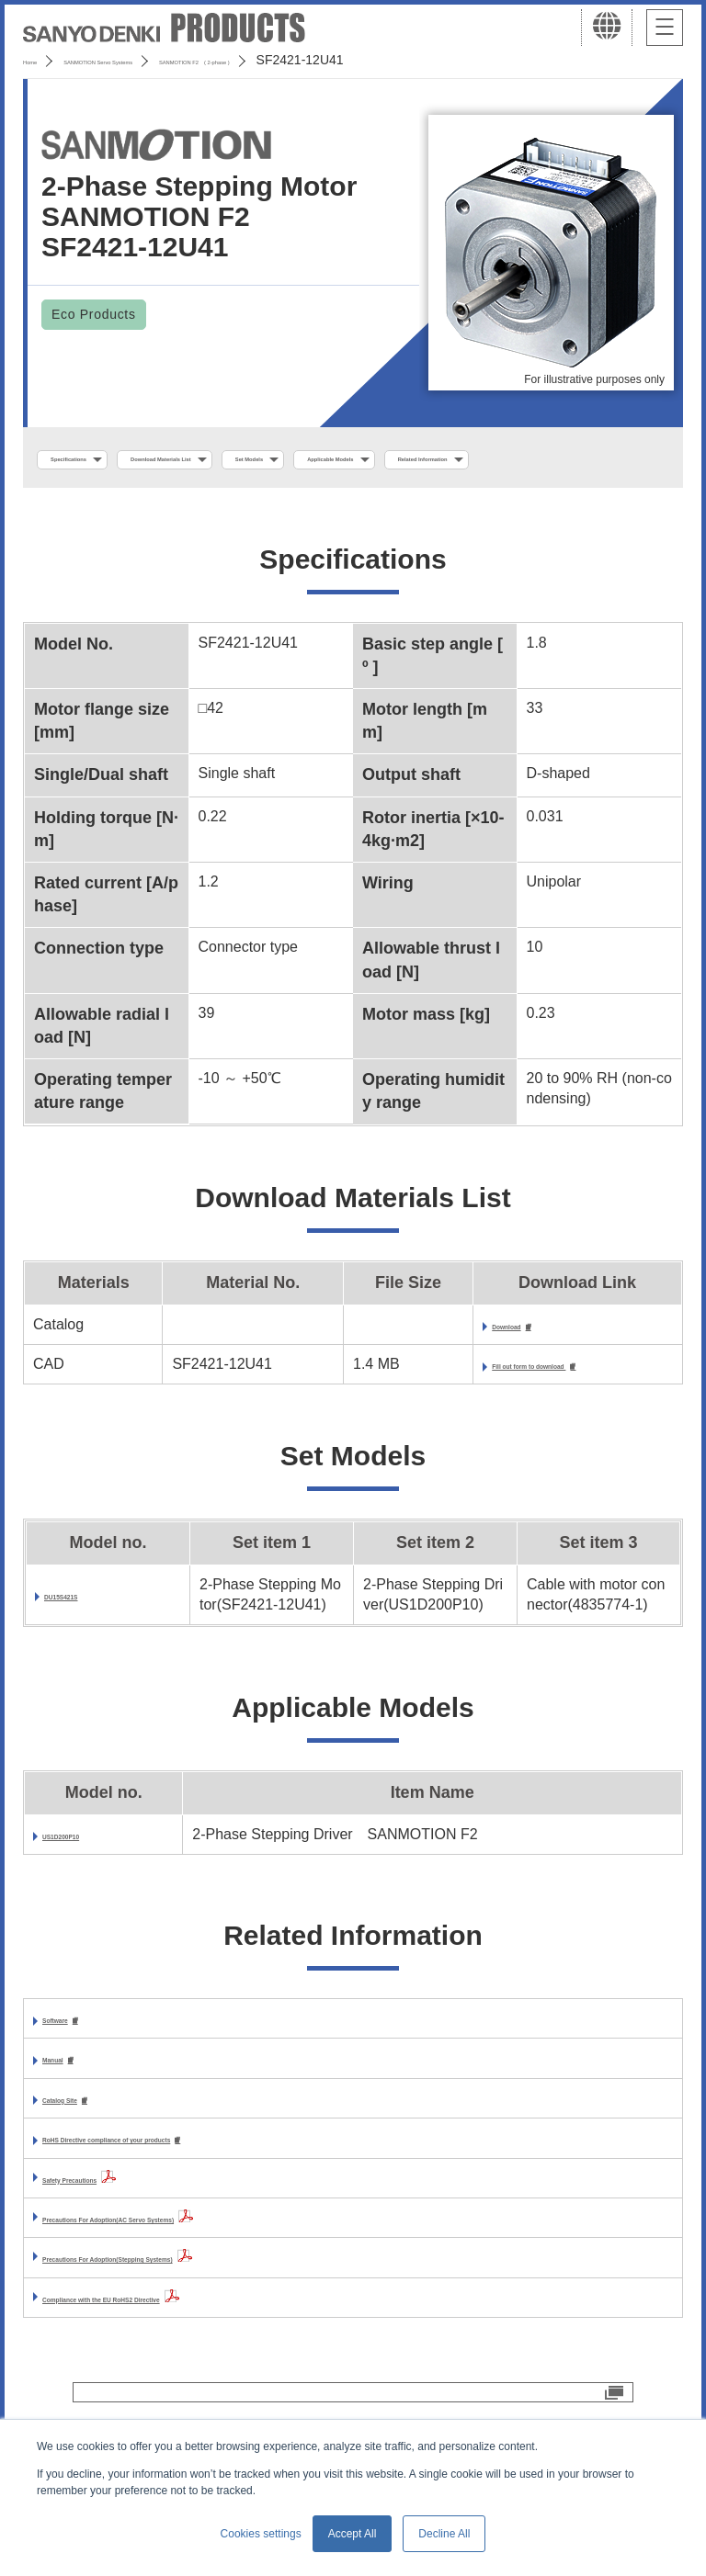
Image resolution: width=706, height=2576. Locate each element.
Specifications (99, 460)
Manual (67, 2111)
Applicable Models (572, 460)
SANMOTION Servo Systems (168, 59)
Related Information (116, 499)
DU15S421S (85, 1644)
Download (451, 1372)
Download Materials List (269, 460)
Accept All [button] (352, 2533)
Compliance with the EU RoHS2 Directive (185, 2354)
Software (73, 2069)
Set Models (429, 460)
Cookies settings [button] (261, 2533)
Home (40, 59)
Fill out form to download (506, 1413)
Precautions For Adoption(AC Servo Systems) (202, 2274)
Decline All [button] (444, 2533)
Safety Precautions (108, 2235)
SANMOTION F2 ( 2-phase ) (364, 59)
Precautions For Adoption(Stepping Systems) (200, 2314)
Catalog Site (84, 2153)
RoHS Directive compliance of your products (198, 2195)
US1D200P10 (87, 1884)
